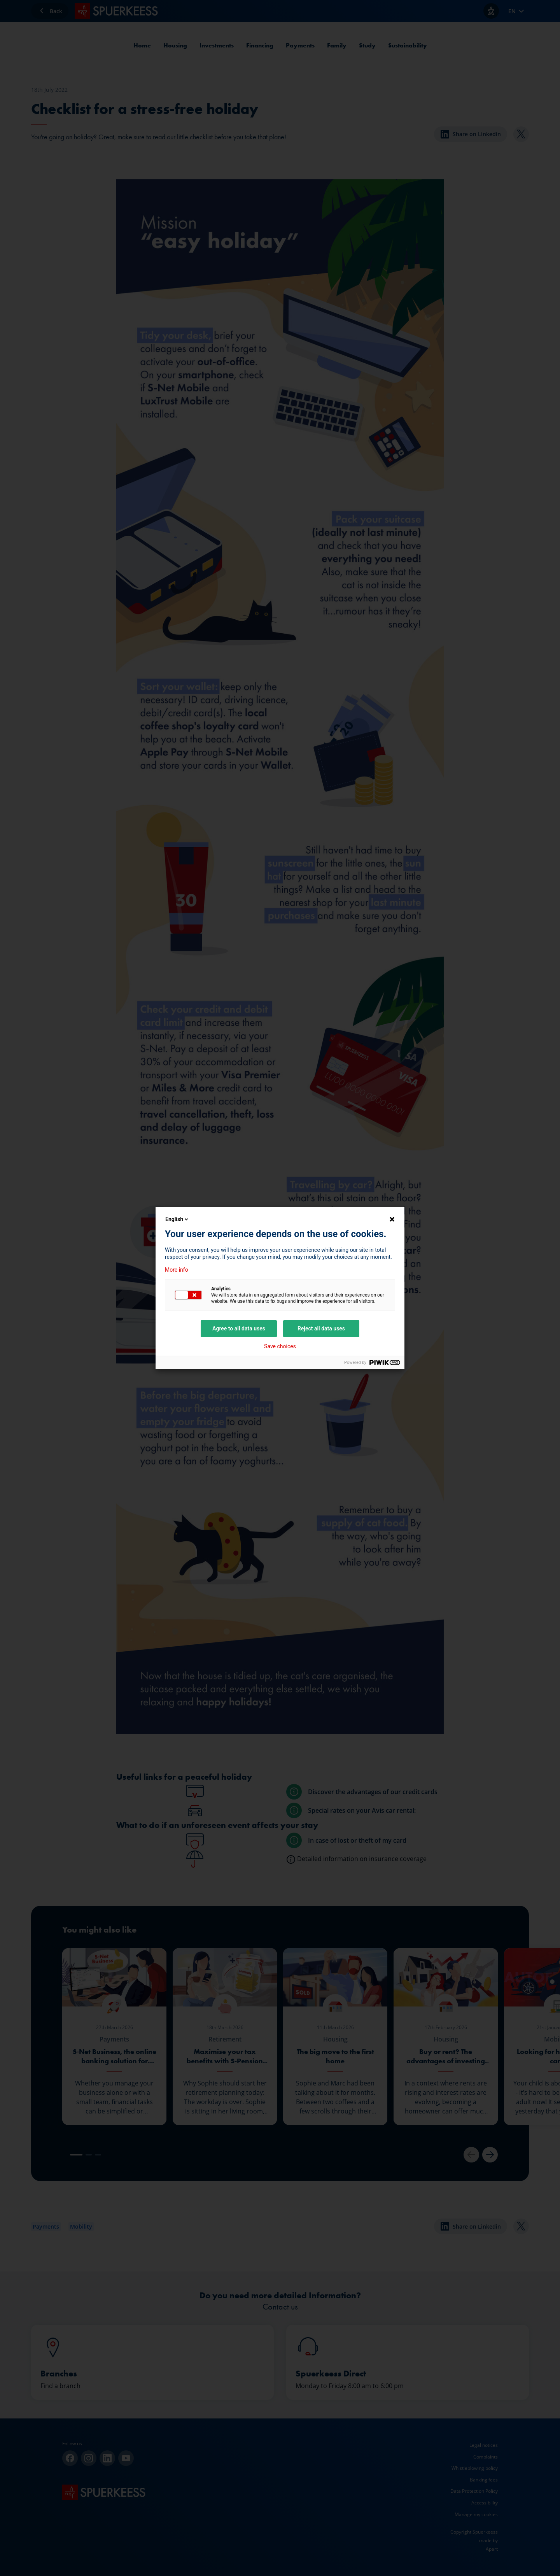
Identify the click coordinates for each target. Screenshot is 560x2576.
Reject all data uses (321, 1328)
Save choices (280, 1346)
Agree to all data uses (238, 1328)
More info (176, 1270)
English (177, 1219)
